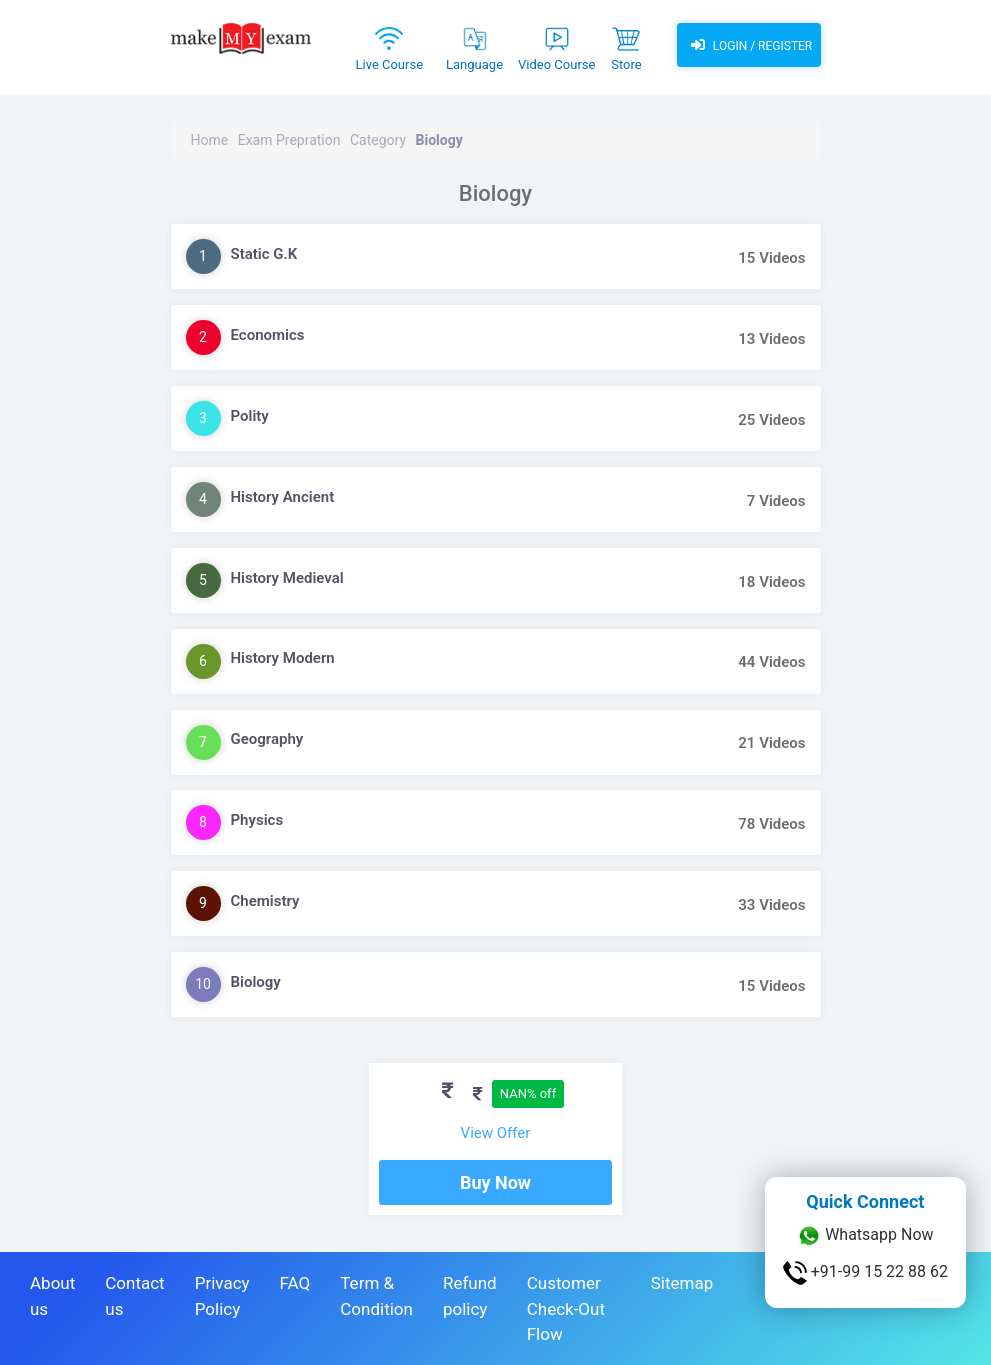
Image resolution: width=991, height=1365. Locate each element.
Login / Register (749, 45)
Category (378, 140)
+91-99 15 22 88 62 (865, 1273)
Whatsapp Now (865, 1236)
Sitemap (682, 1283)
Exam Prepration (289, 140)
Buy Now (495, 1182)
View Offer (496, 1133)
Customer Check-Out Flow (566, 1308)
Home (210, 140)
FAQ (295, 1283)
